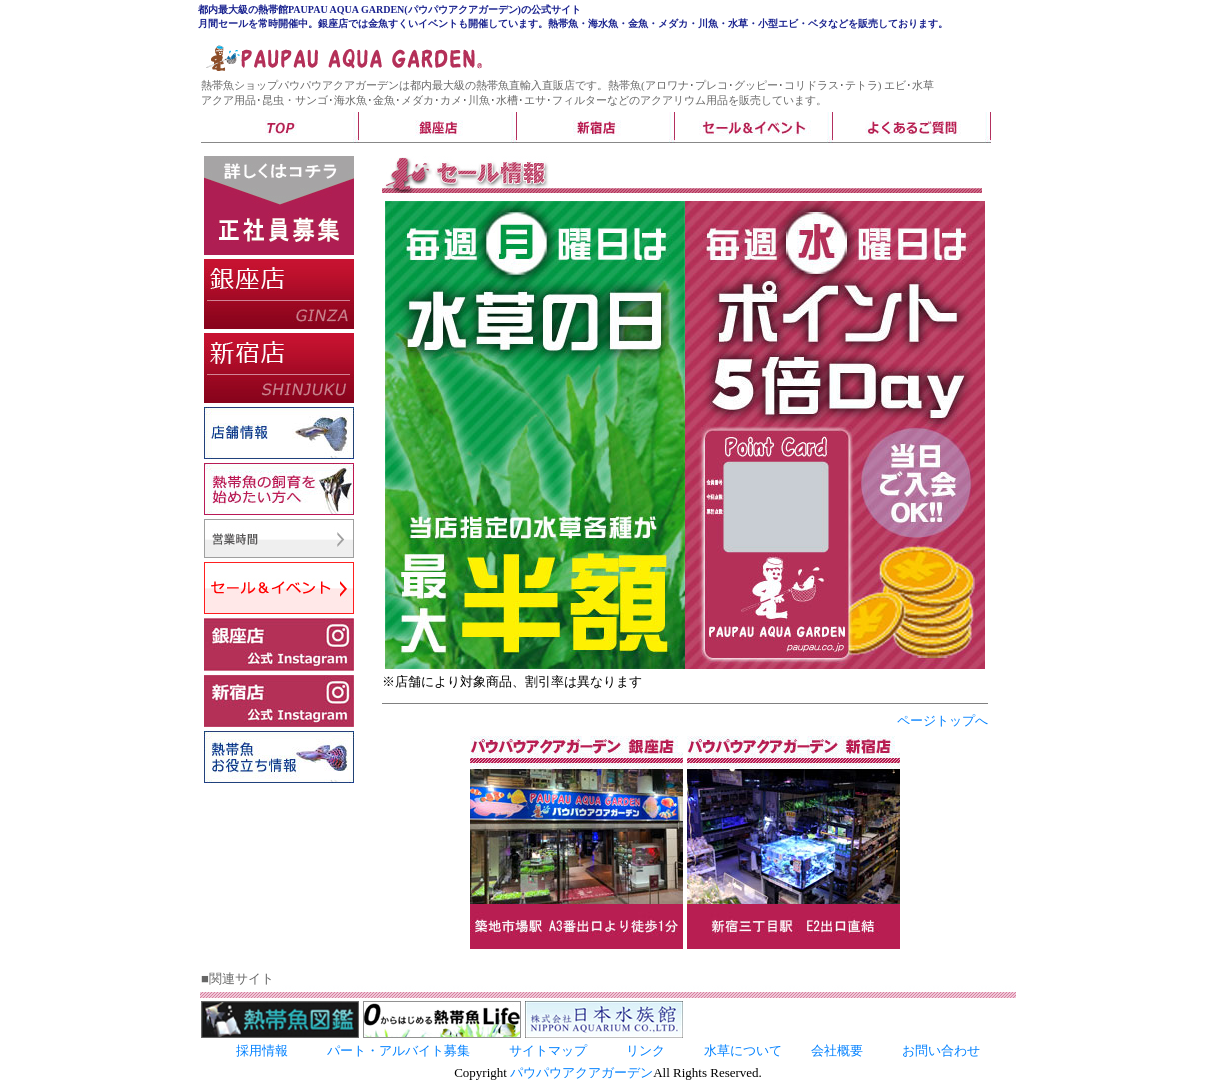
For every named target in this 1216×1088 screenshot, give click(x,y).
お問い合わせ (941, 1050)
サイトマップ (548, 1050)
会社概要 (837, 1050)
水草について (743, 1050)
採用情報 (262, 1050)
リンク (645, 1050)
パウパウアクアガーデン (581, 1072)
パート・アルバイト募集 (398, 1050)
